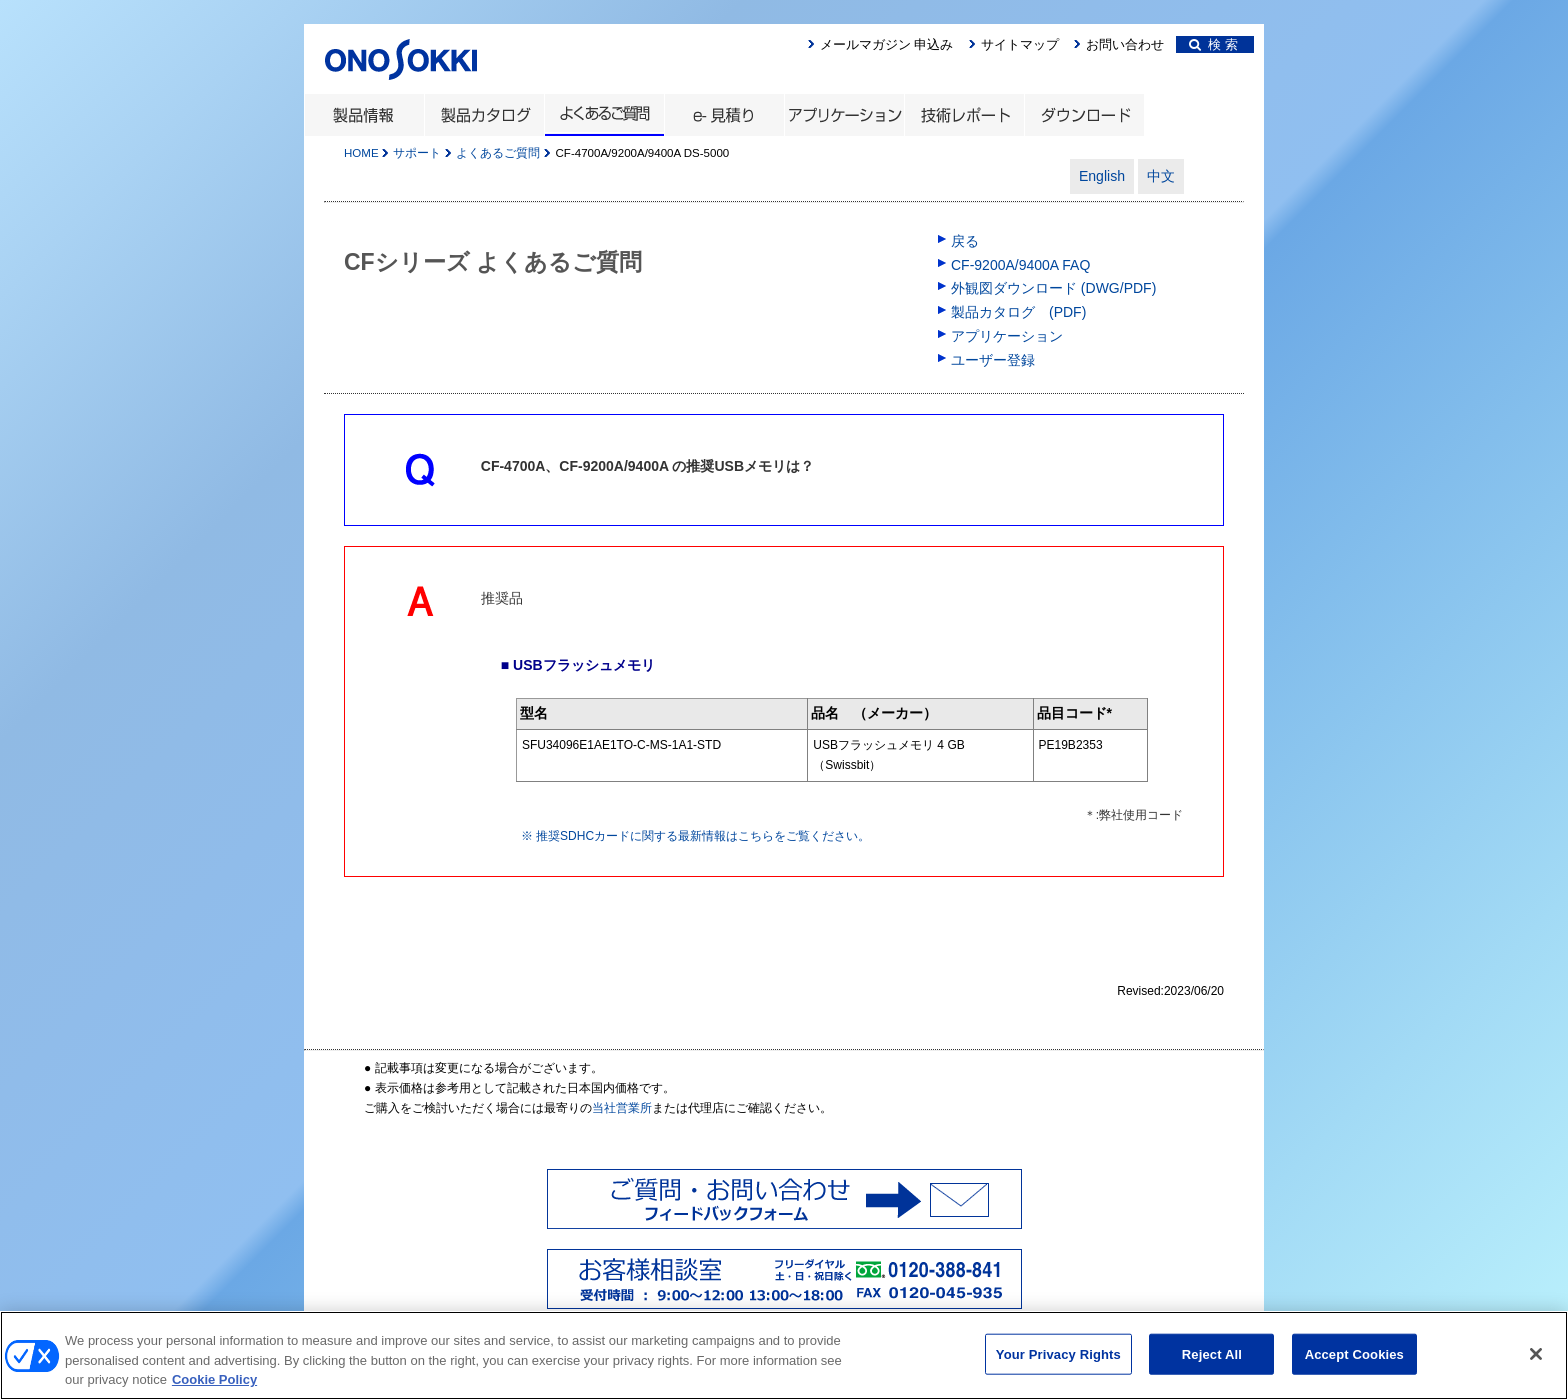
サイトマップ (1020, 44)
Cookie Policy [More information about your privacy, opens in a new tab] (214, 1389)
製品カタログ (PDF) (1018, 312)
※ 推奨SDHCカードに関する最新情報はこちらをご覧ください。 (695, 836)
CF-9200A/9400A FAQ (1020, 265)
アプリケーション (1007, 336)
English (1102, 176)
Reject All (1212, 1363)
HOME (361, 153)
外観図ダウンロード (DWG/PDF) (1053, 288)
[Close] (1536, 1363)
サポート (417, 153)
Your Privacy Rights (1058, 1363)
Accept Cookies (1354, 1363)
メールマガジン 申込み (887, 44)
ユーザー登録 (993, 360)
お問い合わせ (1125, 44)
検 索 (1213, 44)
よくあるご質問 (498, 153)
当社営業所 (622, 1108)
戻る (965, 241)
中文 (1161, 176)
